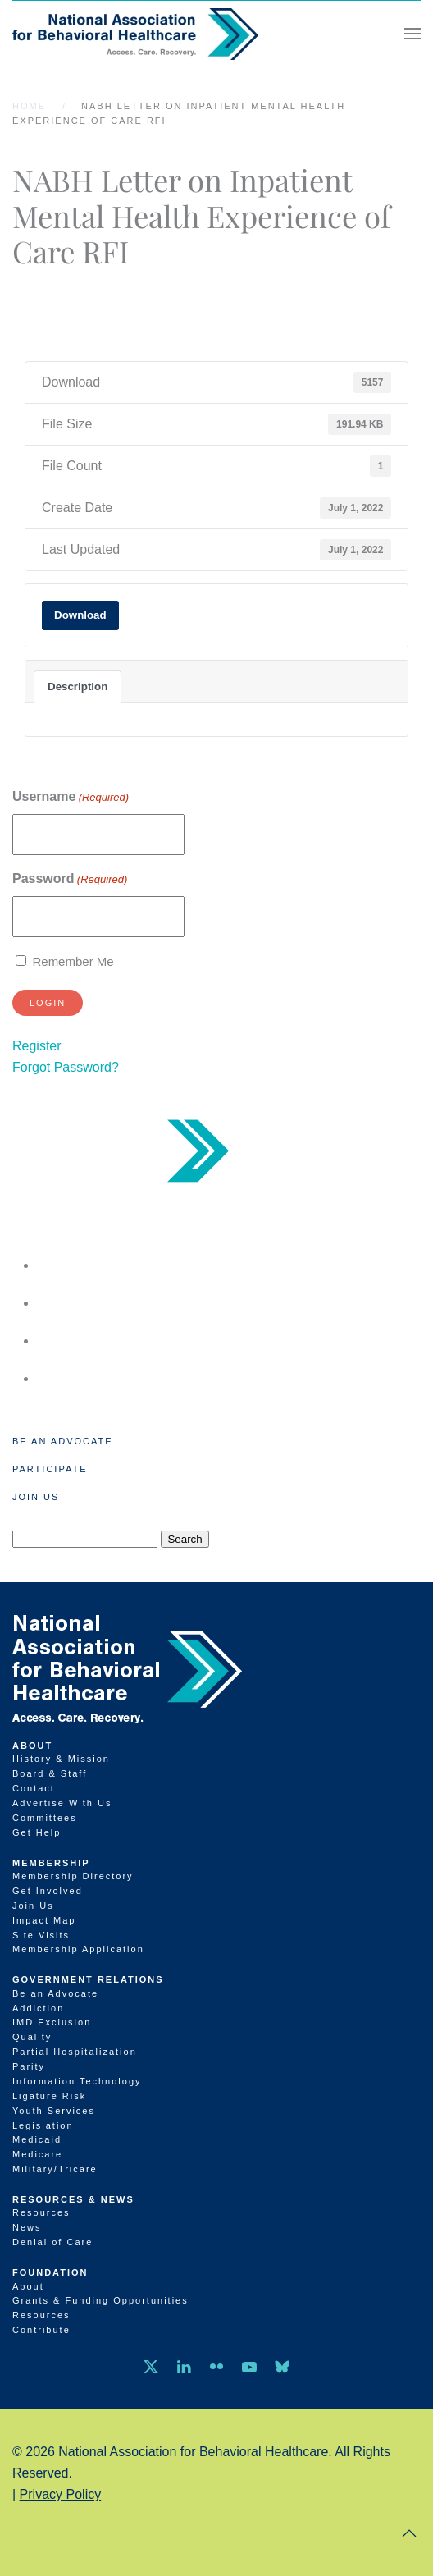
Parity (28, 2066)
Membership (51, 1863)
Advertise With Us (62, 1803)
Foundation (50, 2272)
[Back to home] (135, 33)
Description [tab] (77, 686)
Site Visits (41, 1935)
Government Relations (88, 1979)
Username (70, 797)
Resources (41, 2212)
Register (37, 1046)
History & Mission (61, 1759)
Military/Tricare (55, 2169)
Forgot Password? (65, 1067)
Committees (44, 1818)
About (32, 1745)
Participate (49, 1469)
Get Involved (47, 1891)
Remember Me (72, 961)
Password (69, 879)
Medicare (37, 2154)
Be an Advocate (62, 1441)
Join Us (35, 1497)
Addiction (38, 2008)
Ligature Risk (49, 2096)
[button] (412, 33)
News (27, 2227)
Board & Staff (49, 1773)
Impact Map (43, 1920)
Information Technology (77, 2081)
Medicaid (37, 2139)
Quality (32, 2037)
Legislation (43, 2125)
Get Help (36, 1832)
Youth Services (53, 2111)
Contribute (41, 2330)
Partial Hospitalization (74, 2052)
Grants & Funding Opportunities (100, 2300)
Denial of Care (52, 2242)
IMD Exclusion (51, 2022)
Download (80, 615)
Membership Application (78, 1949)
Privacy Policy (61, 2494)
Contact (33, 1788)
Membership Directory (73, 1876)
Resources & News (73, 2199)
